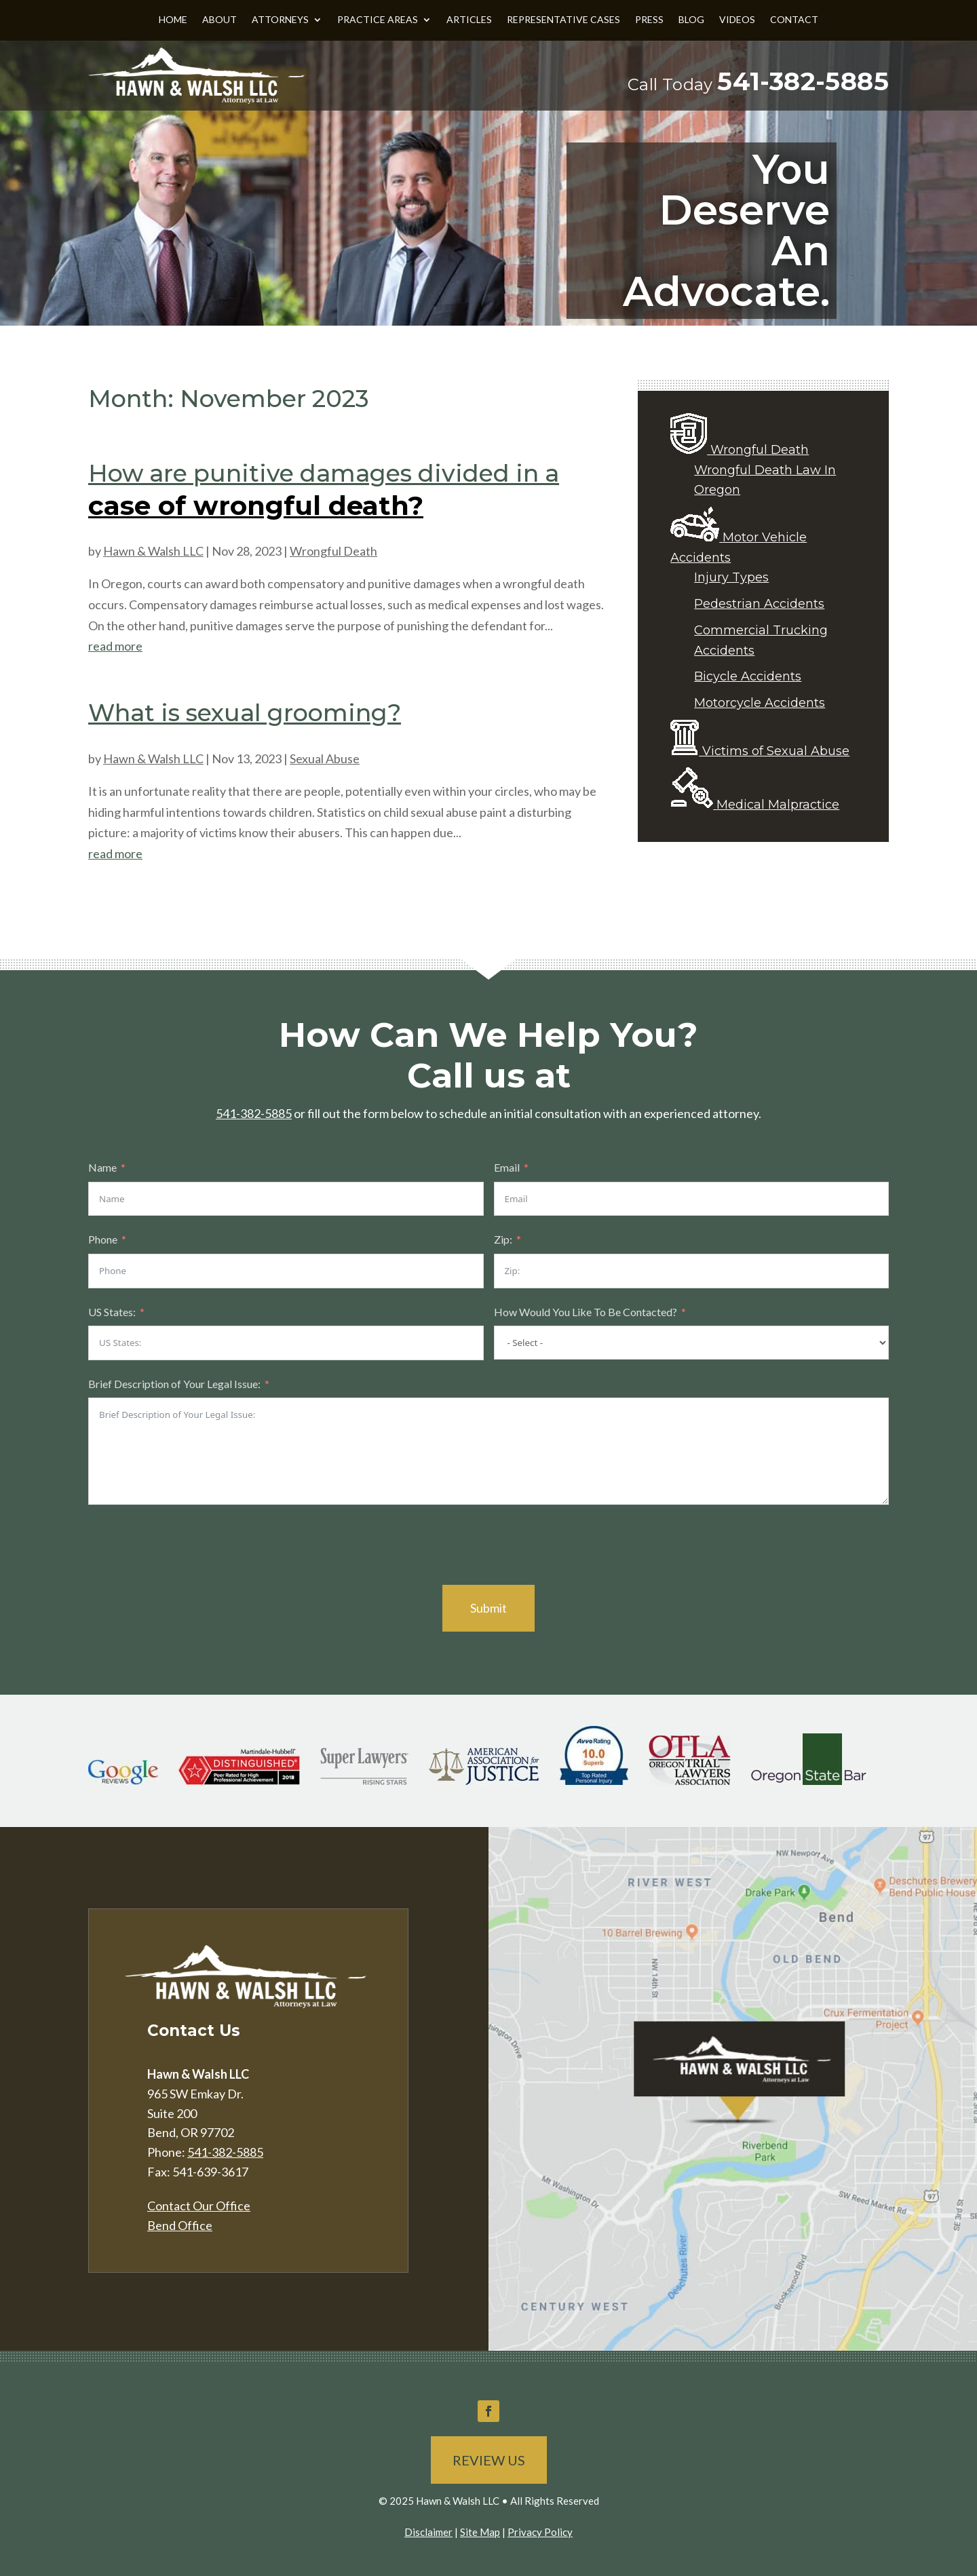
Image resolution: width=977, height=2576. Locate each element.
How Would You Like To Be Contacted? (585, 1311)
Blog (691, 20)
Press (649, 20)
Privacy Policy (540, 2532)
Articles (469, 20)
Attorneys (280, 20)
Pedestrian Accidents (759, 603)
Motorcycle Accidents (759, 702)
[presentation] (191, 1544)
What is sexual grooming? (244, 712)
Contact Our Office (198, 2205)
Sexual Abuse (325, 758)
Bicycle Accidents (747, 676)
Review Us (489, 2460)
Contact (794, 20)
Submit (488, 1607)
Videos (737, 20)
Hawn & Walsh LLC (153, 550)
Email (507, 1167)
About (219, 20)
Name (102, 1167)
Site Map (480, 2532)
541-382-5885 (803, 81)
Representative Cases (563, 20)
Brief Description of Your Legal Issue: (174, 1383)
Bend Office (179, 2225)
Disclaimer (428, 2532)
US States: (112, 1311)
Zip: (503, 1239)
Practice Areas (377, 20)
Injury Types (731, 577)
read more (115, 645)
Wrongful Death (333, 550)
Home (173, 20)
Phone (102, 1239)
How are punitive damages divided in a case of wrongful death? (323, 490)
